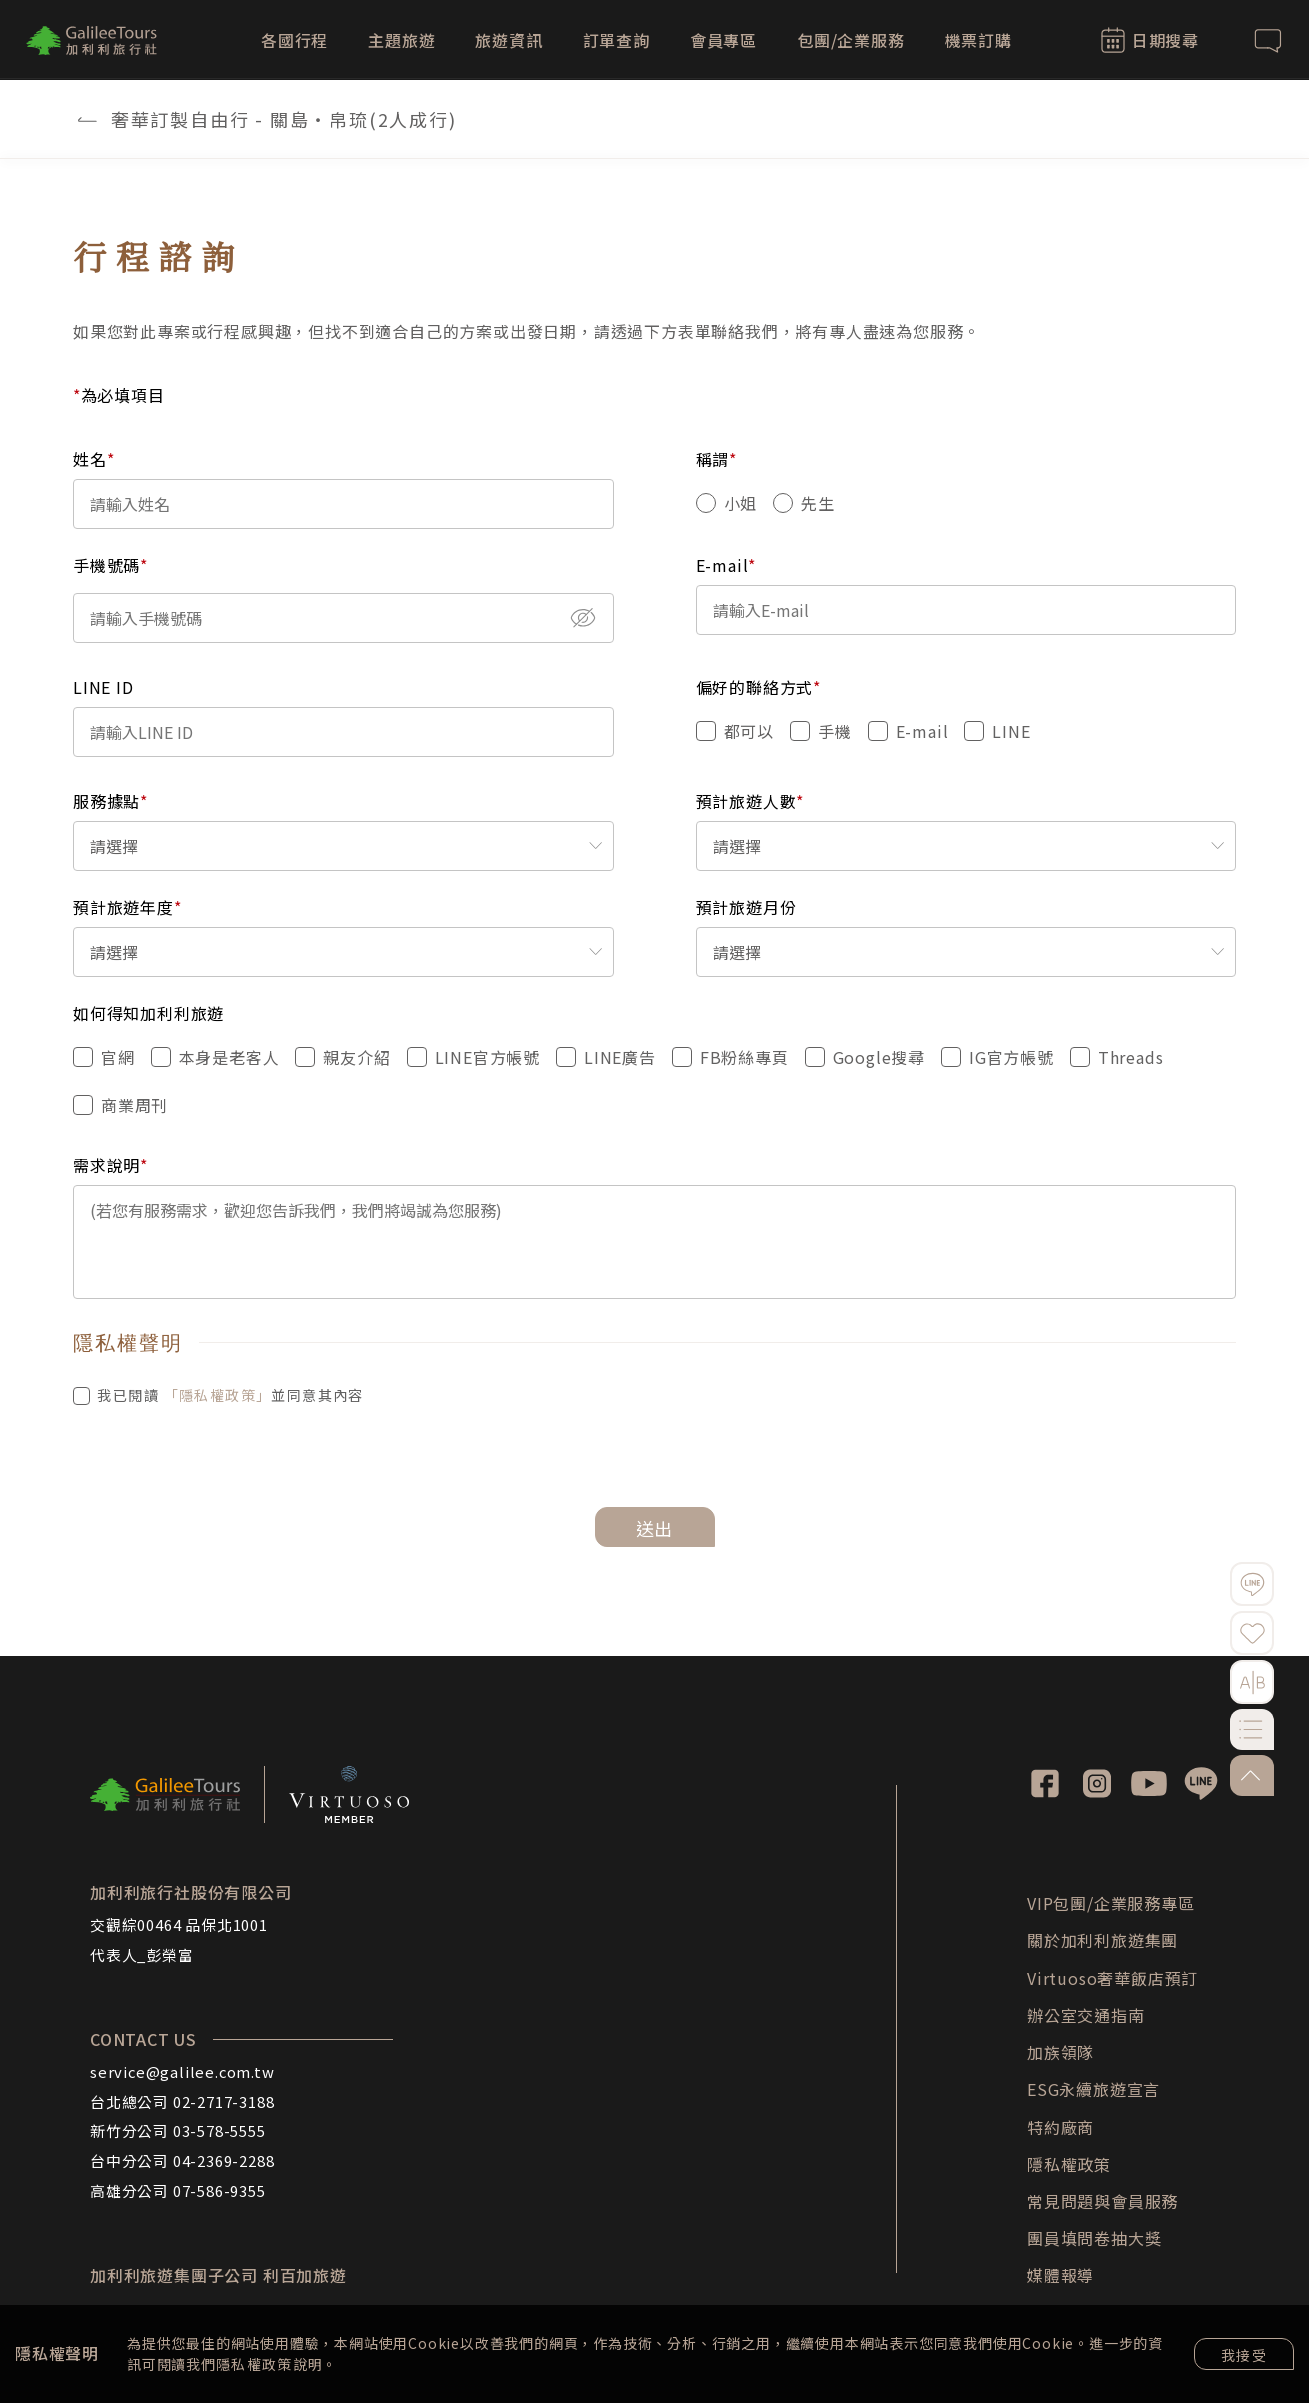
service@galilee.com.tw (182, 2071)
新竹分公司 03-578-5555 (178, 2130)
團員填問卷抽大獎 (1094, 2238)
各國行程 (294, 40)
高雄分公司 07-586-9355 (178, 2190)
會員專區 (723, 40)
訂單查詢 (616, 40)
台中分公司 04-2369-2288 (182, 2160)
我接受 (1244, 2355)
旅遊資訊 (508, 40)
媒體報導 (1060, 2275)
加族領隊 (1060, 2052)
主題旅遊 (401, 40)
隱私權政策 (254, 2364)
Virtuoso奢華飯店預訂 (1112, 1978)
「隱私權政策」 (218, 1395)
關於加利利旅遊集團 (1102, 1940)
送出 (655, 1528)
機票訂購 (978, 40)
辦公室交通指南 (1086, 2015)
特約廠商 (1060, 2127)
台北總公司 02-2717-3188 (182, 2101)
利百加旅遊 (305, 2275)
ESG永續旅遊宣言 (1093, 2089)
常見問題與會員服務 (1102, 2201)
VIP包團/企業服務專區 (1111, 1903)
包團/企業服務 (851, 40)
